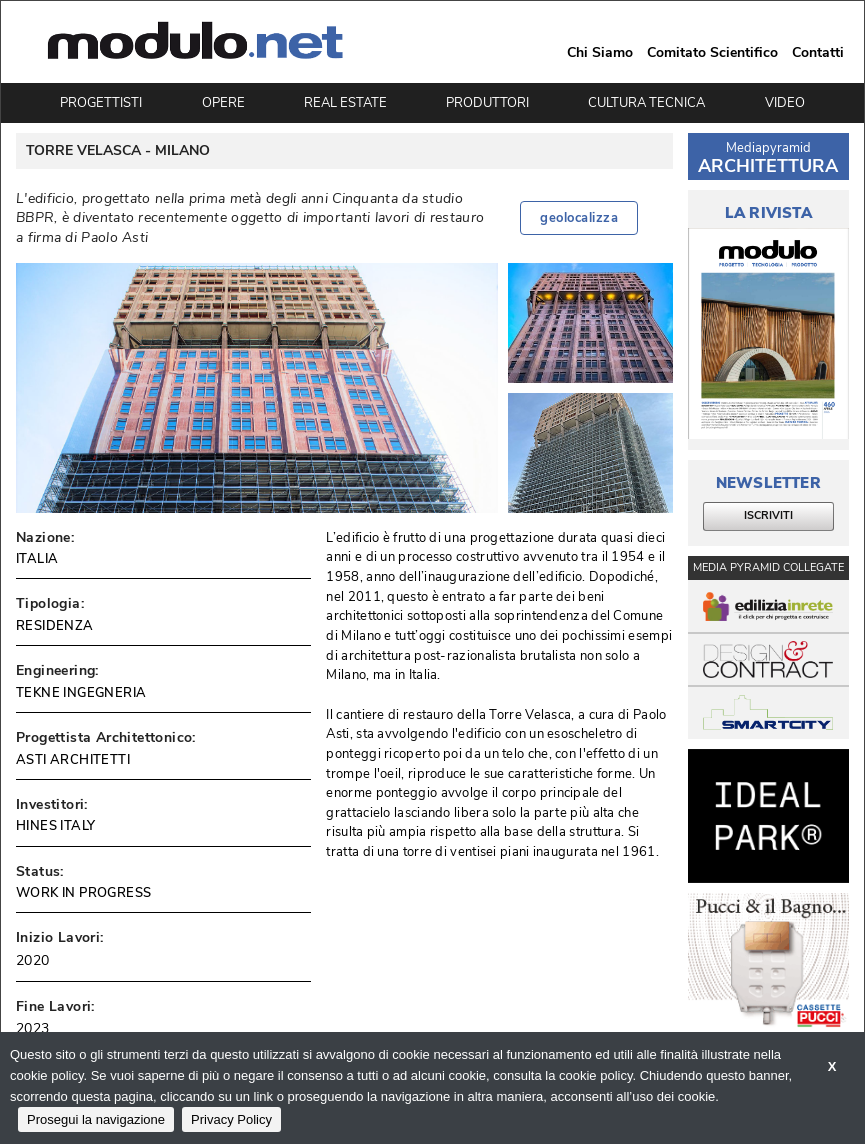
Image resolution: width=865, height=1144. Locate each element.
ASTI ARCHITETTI (73, 760)
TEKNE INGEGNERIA (81, 693)
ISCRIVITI (768, 515)
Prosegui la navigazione (96, 1119)
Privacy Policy (231, 1119)
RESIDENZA (55, 626)
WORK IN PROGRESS (83, 893)
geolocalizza (579, 218)
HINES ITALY (55, 826)
